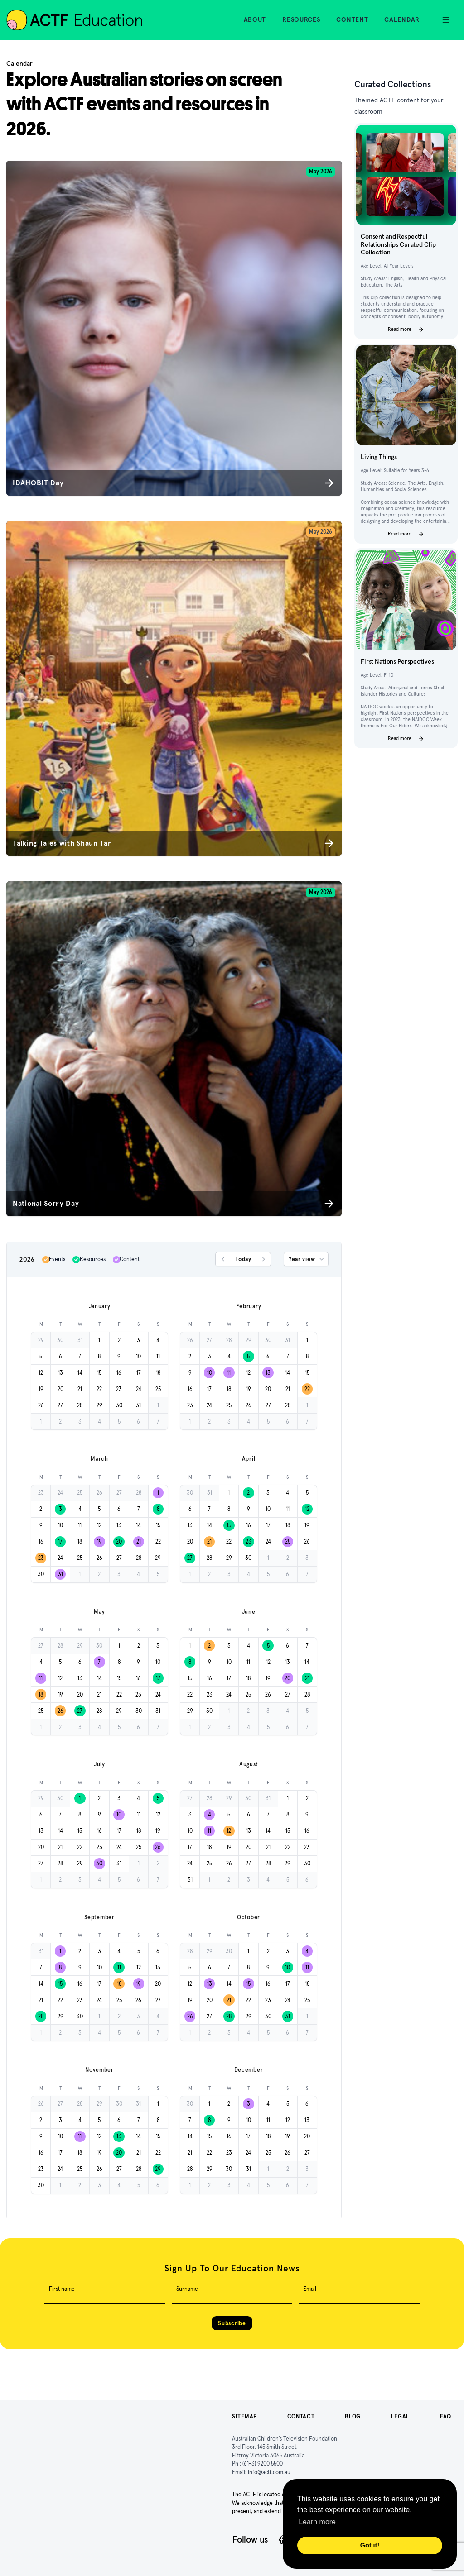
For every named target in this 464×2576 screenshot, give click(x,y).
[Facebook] (282, 2539)
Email (309, 2288)
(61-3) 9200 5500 (262, 2463)
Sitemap (244, 2416)
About (255, 19)
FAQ (445, 2416)
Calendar (402, 19)
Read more (406, 329)
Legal (400, 2416)
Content (352, 19)
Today (243, 1259)
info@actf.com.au (269, 2472)
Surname (187, 2288)
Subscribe (232, 2323)
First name (62, 2288)
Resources (301, 19)
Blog (353, 2416)
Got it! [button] (369, 2545)
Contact (301, 2416)
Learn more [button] (317, 2522)
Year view (307, 1259)
